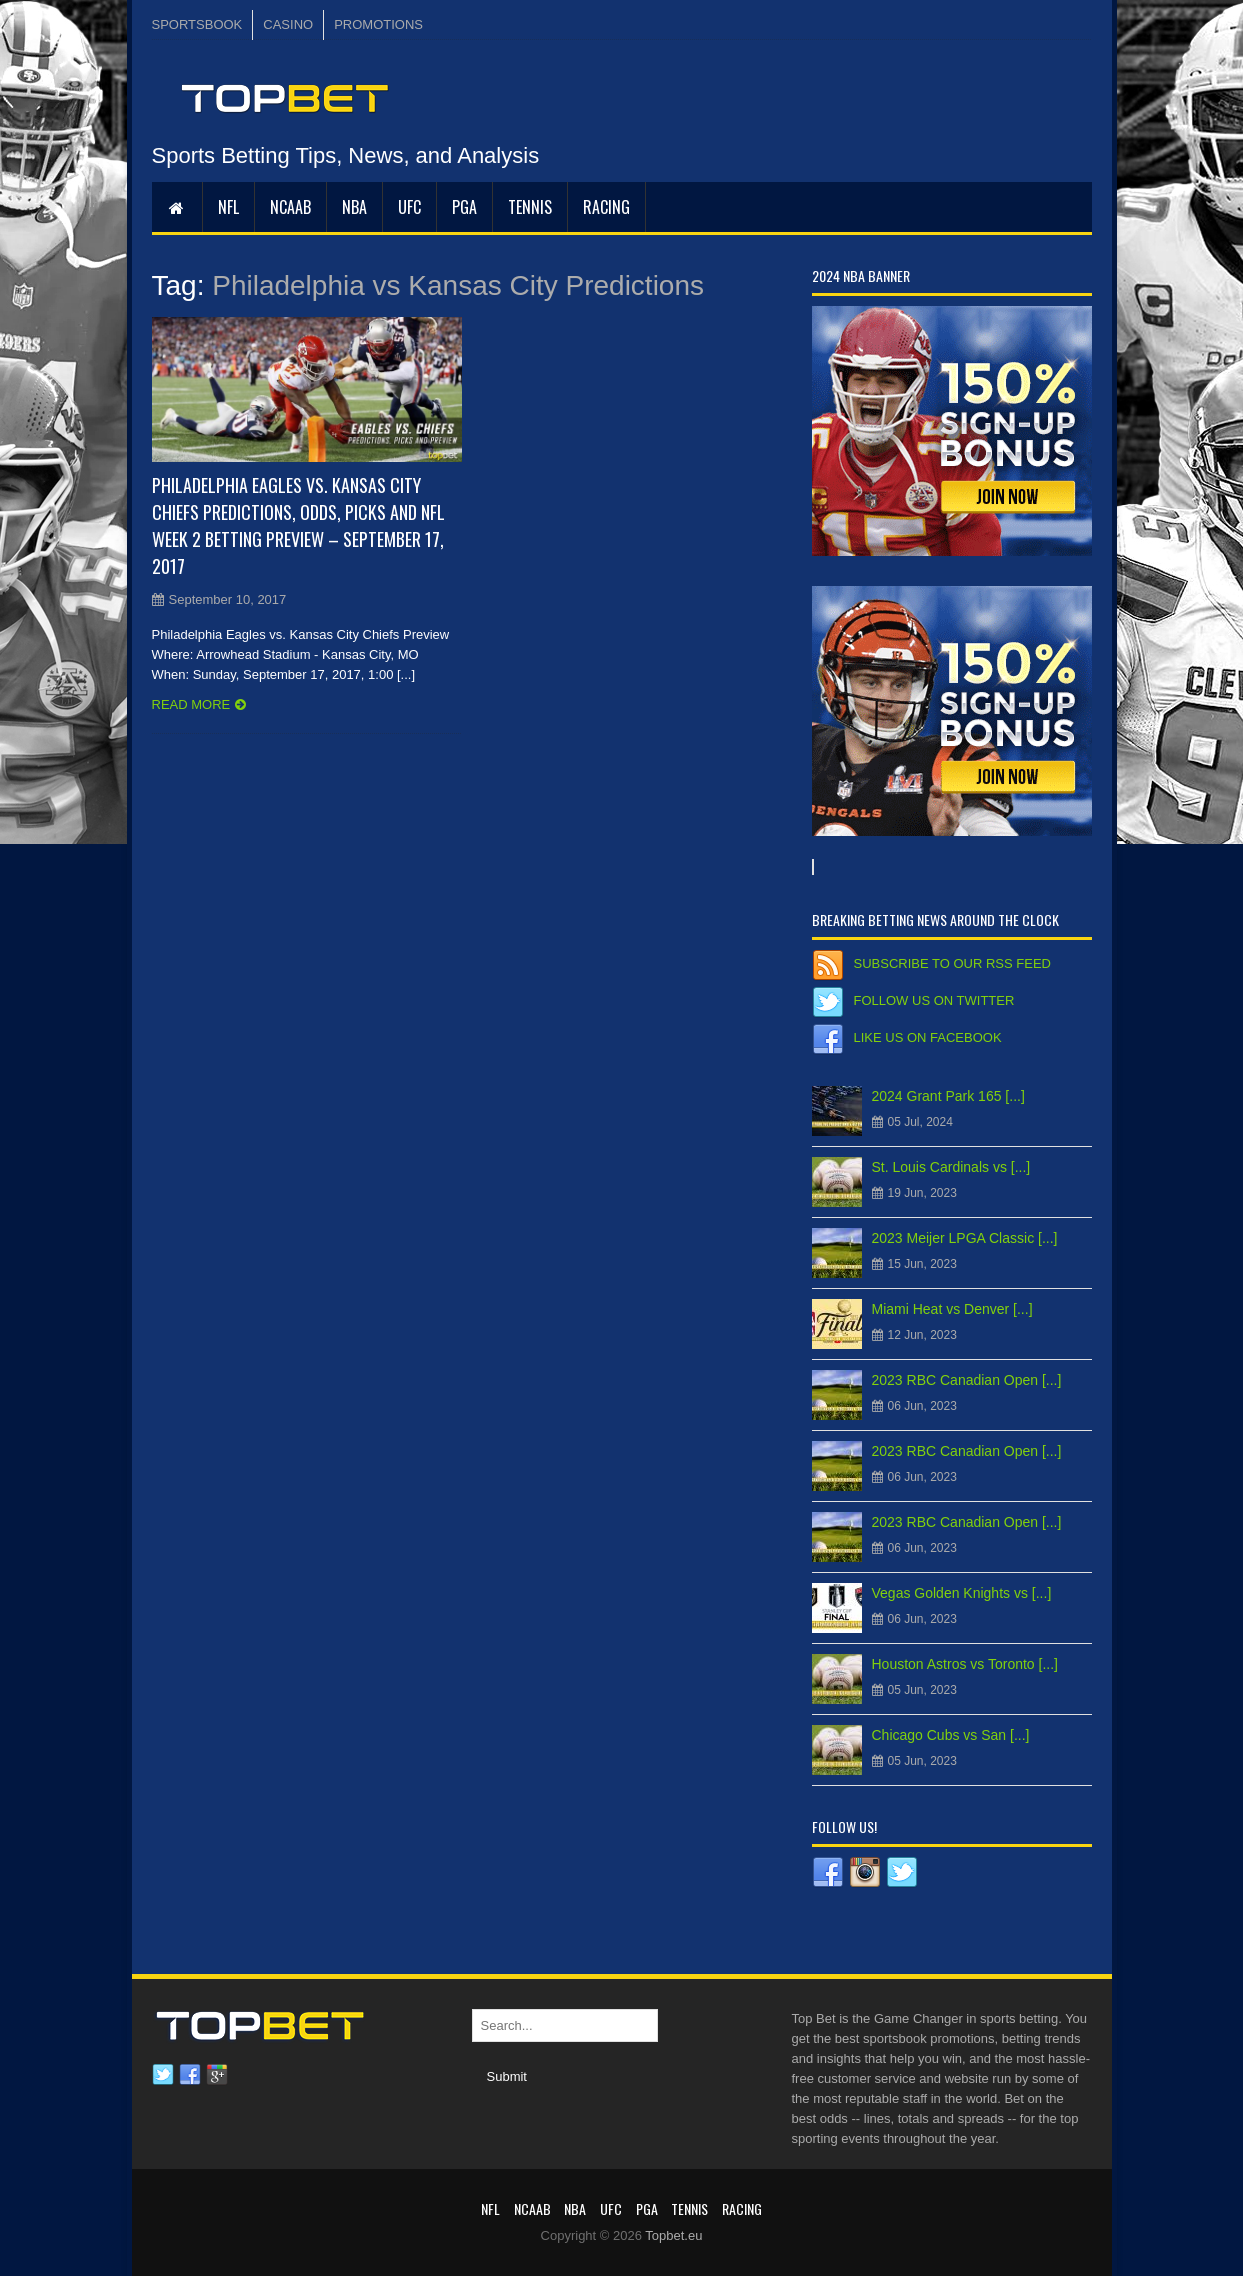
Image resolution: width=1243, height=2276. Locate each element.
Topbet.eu (673, 2235)
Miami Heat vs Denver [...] (952, 1309)
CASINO (288, 24)
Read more (191, 704)
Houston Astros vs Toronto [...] (965, 1664)
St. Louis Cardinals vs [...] (951, 1167)
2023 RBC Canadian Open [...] (967, 1380)
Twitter (163, 2075)
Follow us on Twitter (934, 1000)
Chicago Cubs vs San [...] (951, 1735)
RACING (606, 207)
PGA (464, 207)
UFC (409, 207)
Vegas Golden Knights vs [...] (962, 1593)
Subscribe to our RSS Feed (952, 963)
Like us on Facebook (928, 1037)
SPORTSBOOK (197, 24)
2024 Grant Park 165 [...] (948, 1096)
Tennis (530, 207)
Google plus (217, 2075)
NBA (354, 207)
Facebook (190, 2075)
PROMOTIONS (378, 24)
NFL (228, 207)
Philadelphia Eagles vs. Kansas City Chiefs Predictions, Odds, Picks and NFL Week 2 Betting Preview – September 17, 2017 (298, 525)
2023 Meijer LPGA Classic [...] (965, 1238)
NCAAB (290, 207)
